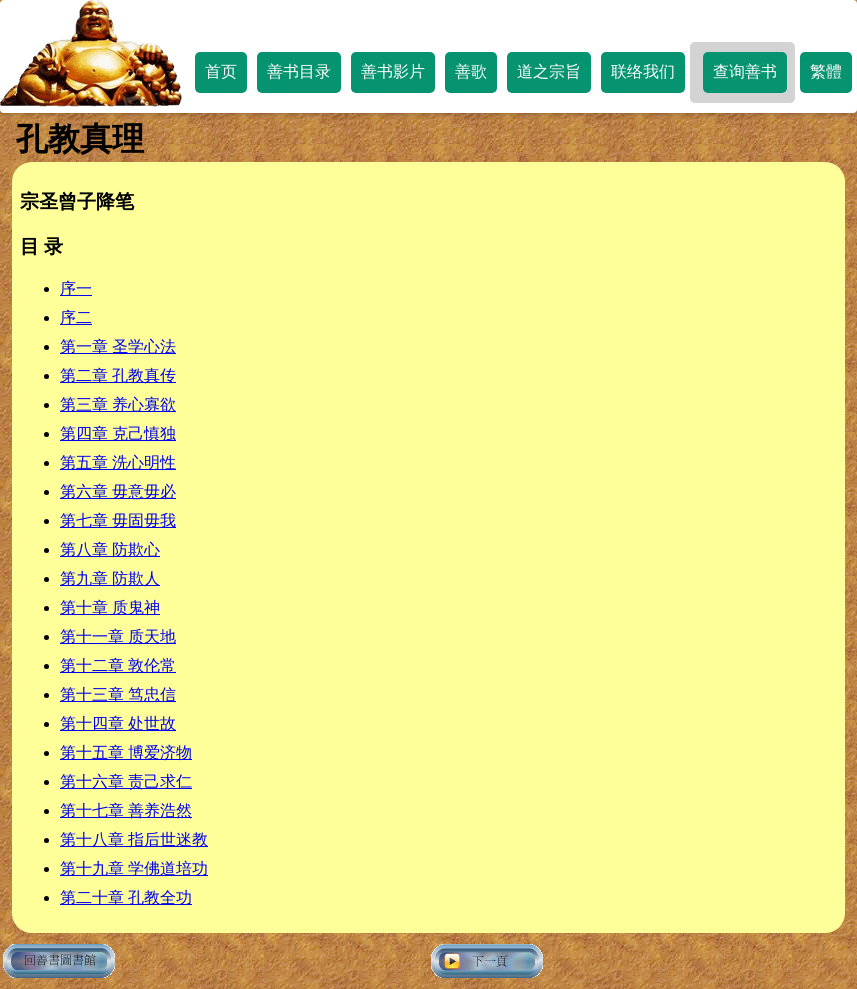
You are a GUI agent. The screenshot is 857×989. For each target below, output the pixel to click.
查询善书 (745, 71)
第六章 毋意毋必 (118, 491)
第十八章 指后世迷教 (134, 839)
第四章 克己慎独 (118, 433)
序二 (76, 317)
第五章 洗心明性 (118, 462)
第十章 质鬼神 (110, 607)
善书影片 (393, 71)
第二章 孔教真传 (118, 375)
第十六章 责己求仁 (126, 781)
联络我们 (643, 71)
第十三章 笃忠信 (118, 694)
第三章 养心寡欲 (118, 404)
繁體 (826, 71)
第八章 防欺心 (110, 549)
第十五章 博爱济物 (126, 752)
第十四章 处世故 (118, 723)
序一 (76, 288)
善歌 (471, 71)
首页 (221, 71)
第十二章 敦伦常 (118, 665)
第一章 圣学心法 (118, 346)
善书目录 (299, 71)
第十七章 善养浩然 (126, 810)
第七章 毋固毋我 (118, 520)
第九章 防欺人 (110, 578)
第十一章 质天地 (118, 636)
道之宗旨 (549, 71)
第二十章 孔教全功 (126, 897)
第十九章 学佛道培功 (134, 868)
